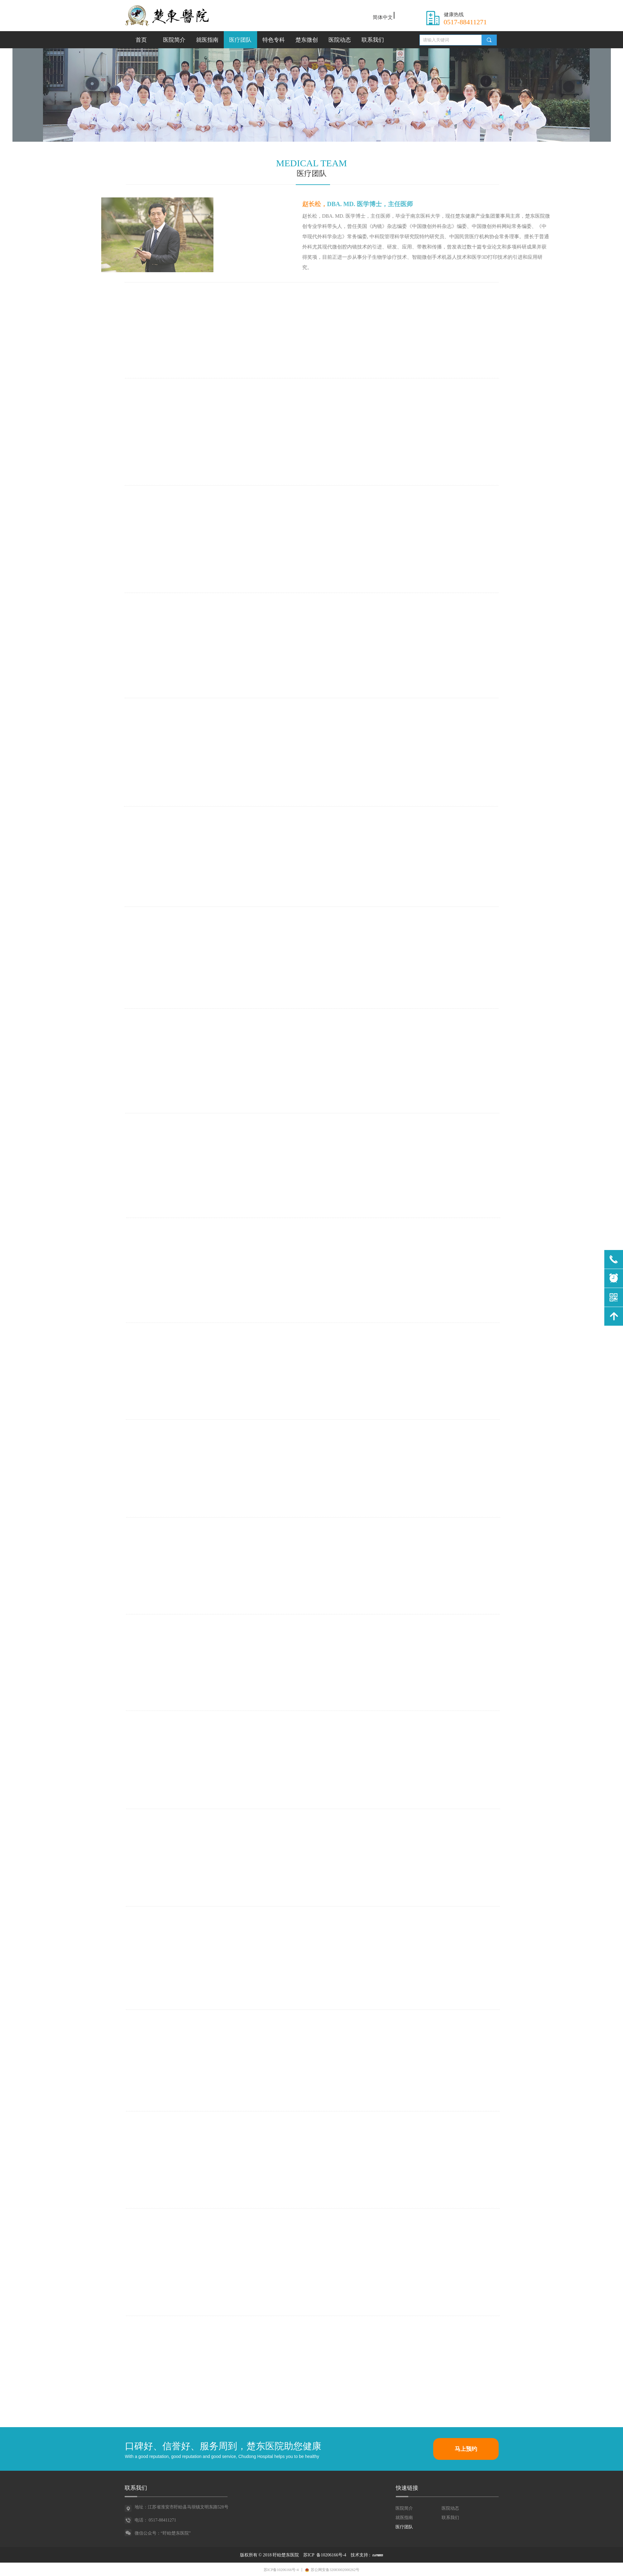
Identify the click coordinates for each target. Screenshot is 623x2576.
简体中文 (383, 17)
